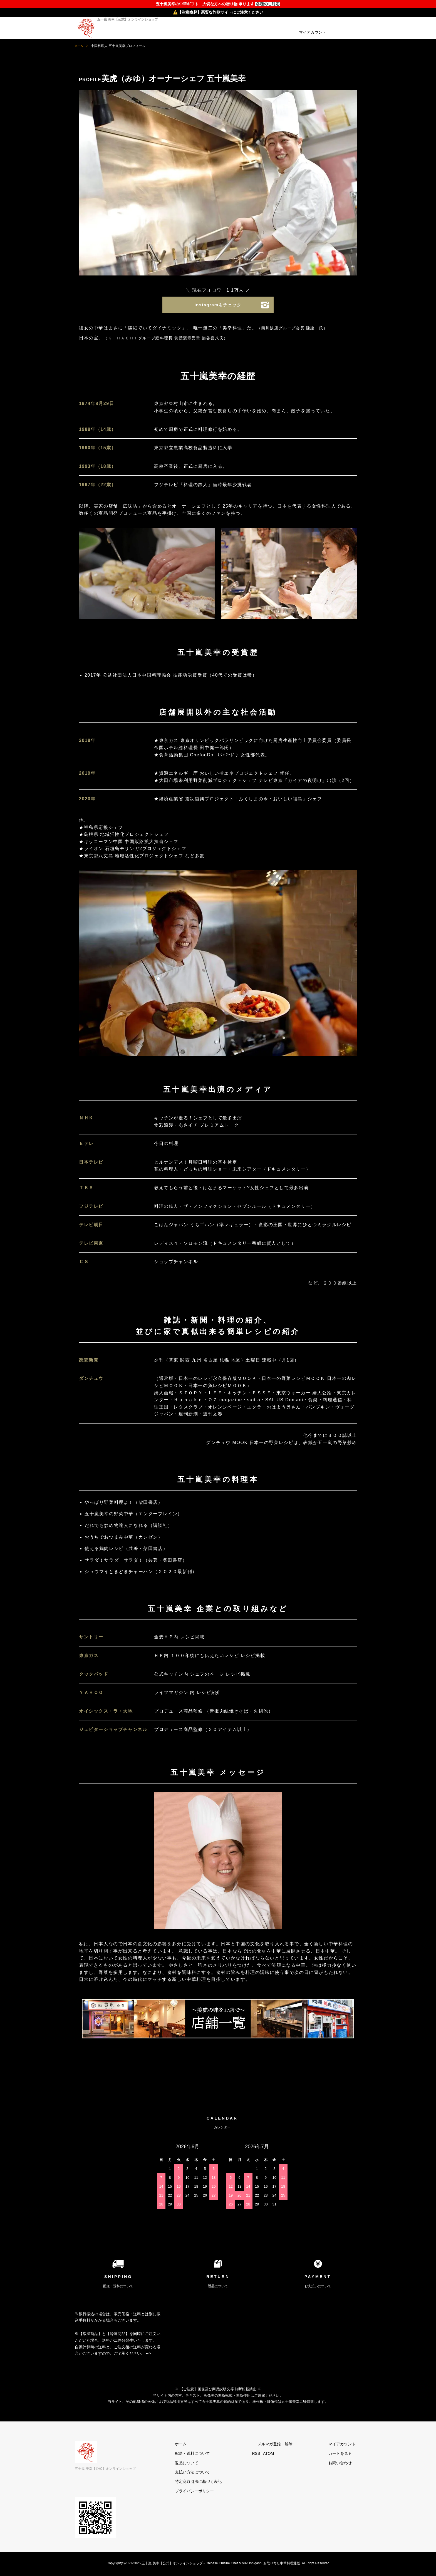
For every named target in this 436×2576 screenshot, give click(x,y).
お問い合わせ (345, 2464)
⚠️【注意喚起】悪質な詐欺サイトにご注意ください (218, 12)
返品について (214, 2464)
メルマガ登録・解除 (291, 2445)
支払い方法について (219, 2473)
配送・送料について (219, 2455)
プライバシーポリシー (221, 2492)
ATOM (290, 2455)
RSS (278, 2455)
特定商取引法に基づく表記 (225, 2483)
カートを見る (345, 2455)
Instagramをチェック (218, 305)
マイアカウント (312, 32)
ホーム (80, 46)
